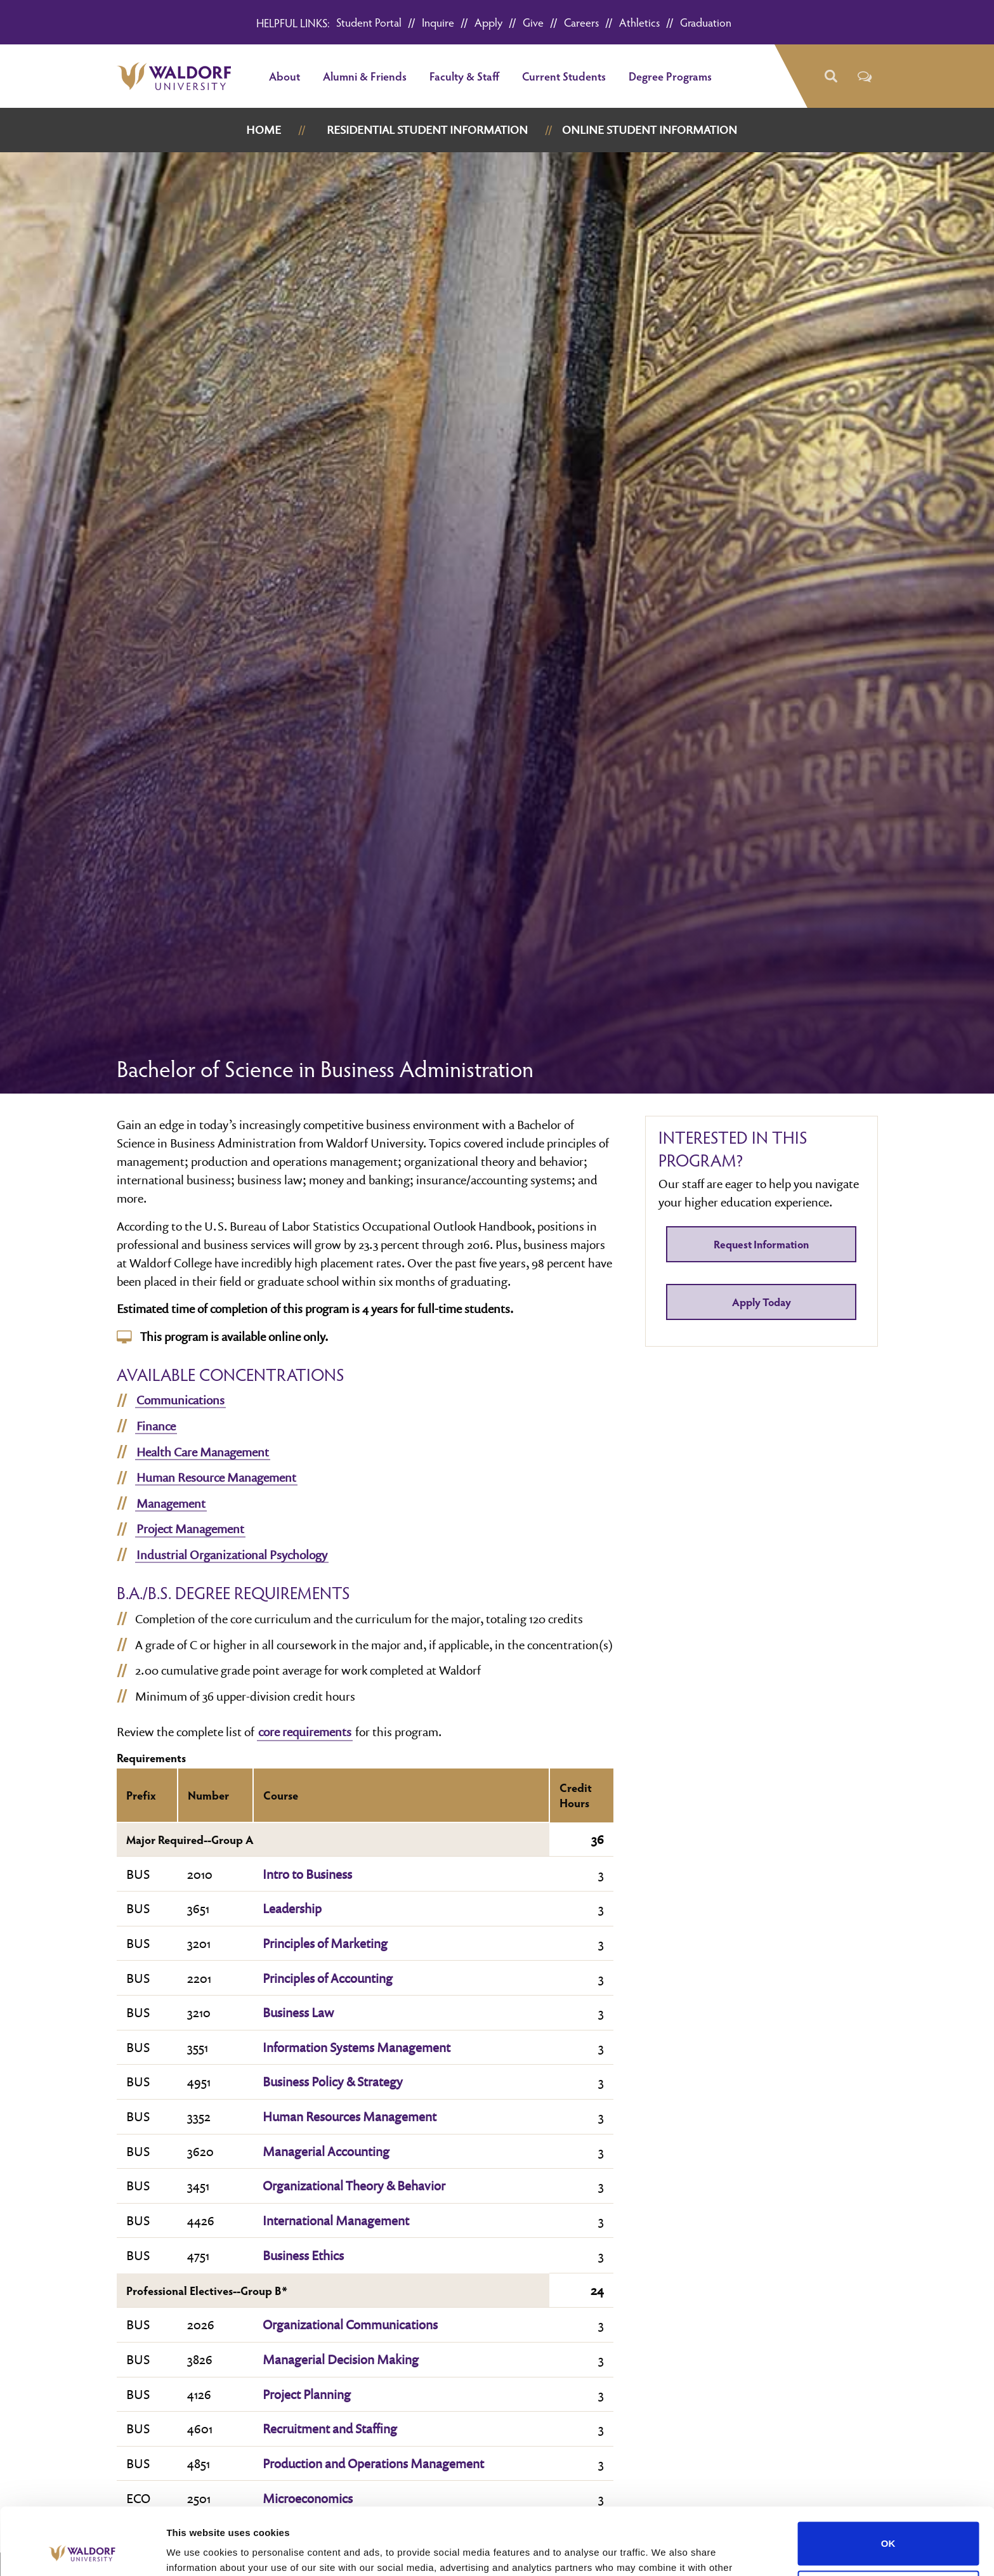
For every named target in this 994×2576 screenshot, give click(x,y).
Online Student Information (649, 130)
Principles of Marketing (325, 1943)
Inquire (438, 22)
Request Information (761, 1244)
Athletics (639, 22)
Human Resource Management (216, 1477)
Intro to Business (307, 1874)
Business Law (298, 2012)
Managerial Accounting (326, 2151)
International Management (336, 2220)
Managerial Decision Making (341, 2359)
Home (263, 130)
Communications (180, 1400)
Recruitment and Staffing (330, 2428)
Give (533, 22)
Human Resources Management (349, 2116)
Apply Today (761, 1302)
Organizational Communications (350, 2324)
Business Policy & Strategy (333, 2081)
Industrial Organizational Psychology (231, 1554)
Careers (581, 22)
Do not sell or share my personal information (888, 2525)
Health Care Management (202, 1452)
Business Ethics (303, 2255)
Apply (488, 22)
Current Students (564, 76)
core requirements (304, 1731)
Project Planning (307, 2394)
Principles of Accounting (328, 1978)
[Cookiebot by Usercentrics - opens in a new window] (82, 2551)
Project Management (190, 1528)
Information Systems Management (356, 2047)
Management (171, 1503)
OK (888, 2476)
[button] (831, 76)
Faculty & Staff (464, 76)
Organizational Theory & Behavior (354, 2185)
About (284, 76)
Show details (195, 2551)
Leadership (292, 1908)
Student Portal (369, 22)
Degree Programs (670, 76)
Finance (156, 1426)
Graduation (705, 22)
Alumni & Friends (365, 76)
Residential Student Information (427, 130)
